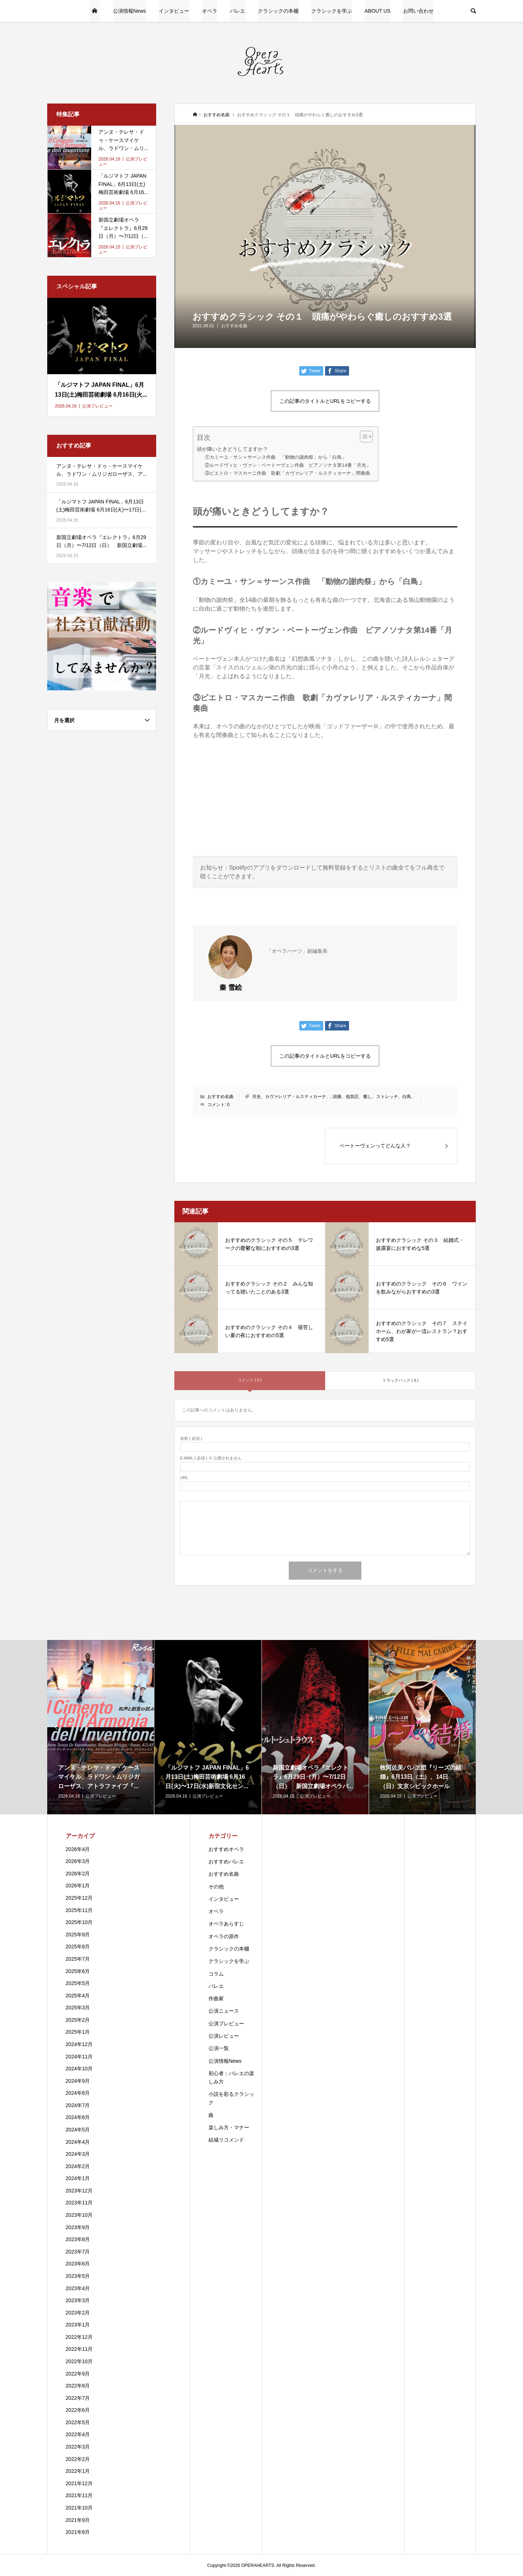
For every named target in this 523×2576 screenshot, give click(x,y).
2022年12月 (79, 2337)
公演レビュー (223, 2036)
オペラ (209, 11)
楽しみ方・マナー (228, 2127)
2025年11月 (79, 1910)
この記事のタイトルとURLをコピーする (325, 401)
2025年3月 (78, 2007)
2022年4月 (78, 2434)
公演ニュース (223, 2011)
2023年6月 (78, 2264)
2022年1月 (78, 2471)
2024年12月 (79, 2044)
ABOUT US (377, 11)
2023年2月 (78, 2313)
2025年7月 (78, 1959)
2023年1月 (78, 2325)
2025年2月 (78, 2020)
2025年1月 (78, 2032)
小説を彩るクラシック (231, 2098)
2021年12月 (79, 2483)
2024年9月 (78, 2081)
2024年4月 (78, 2142)
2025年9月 (78, 1934)
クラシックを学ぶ (331, 11)
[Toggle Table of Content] (362, 436)
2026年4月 (78, 1849)
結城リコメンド (226, 2140)
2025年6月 (78, 1971)
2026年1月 (78, 1885)
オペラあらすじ (226, 1924)
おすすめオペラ (226, 1849)
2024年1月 (78, 2178)
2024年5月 (78, 2130)
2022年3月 (78, 2447)
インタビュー (174, 11)
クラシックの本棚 (278, 11)
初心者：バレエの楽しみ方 (231, 2077)
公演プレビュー (226, 2023)
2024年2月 (78, 2166)
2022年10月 (79, 2361)
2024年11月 (79, 2056)
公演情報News (129, 11)
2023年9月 (78, 2227)
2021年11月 (79, 2495)
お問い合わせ (418, 11)
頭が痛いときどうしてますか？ (232, 449)
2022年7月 (78, 2398)
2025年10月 (79, 1922)
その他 (216, 1887)
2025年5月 (78, 1983)
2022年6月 (78, 2410)
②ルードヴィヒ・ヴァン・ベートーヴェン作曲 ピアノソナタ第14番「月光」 (287, 465)
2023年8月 (78, 2239)
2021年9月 (78, 2520)
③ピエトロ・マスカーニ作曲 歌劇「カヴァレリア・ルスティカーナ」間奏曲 (287, 473)
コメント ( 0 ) (250, 1380)
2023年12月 (79, 2191)
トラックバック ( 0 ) (400, 1380)
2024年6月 (78, 2117)
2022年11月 (79, 2349)
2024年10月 (79, 2068)
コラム (216, 1974)
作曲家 (216, 1998)
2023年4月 (78, 2288)
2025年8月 (78, 1946)
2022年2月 (78, 2459)
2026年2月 (78, 1873)
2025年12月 (79, 1898)
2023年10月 (79, 2215)
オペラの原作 (223, 1936)
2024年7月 (78, 2105)
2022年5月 (78, 2422)
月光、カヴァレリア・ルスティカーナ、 (291, 1096)
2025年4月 (78, 1995)
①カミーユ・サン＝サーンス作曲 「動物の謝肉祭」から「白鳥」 (275, 457)
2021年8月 (78, 2532)
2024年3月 (78, 2154)
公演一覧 (218, 2048)
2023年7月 (78, 2252)
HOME (94, 11)
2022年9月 (78, 2374)
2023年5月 (78, 2276)
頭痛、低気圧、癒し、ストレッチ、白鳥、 (374, 1096)
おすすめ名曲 (234, 325)
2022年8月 (78, 2386)
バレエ (237, 11)
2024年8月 (78, 2093)
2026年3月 (78, 1861)
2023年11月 (79, 2203)
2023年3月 (78, 2300)
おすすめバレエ (226, 1861)
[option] (100, 1727)
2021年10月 (79, 2508)
